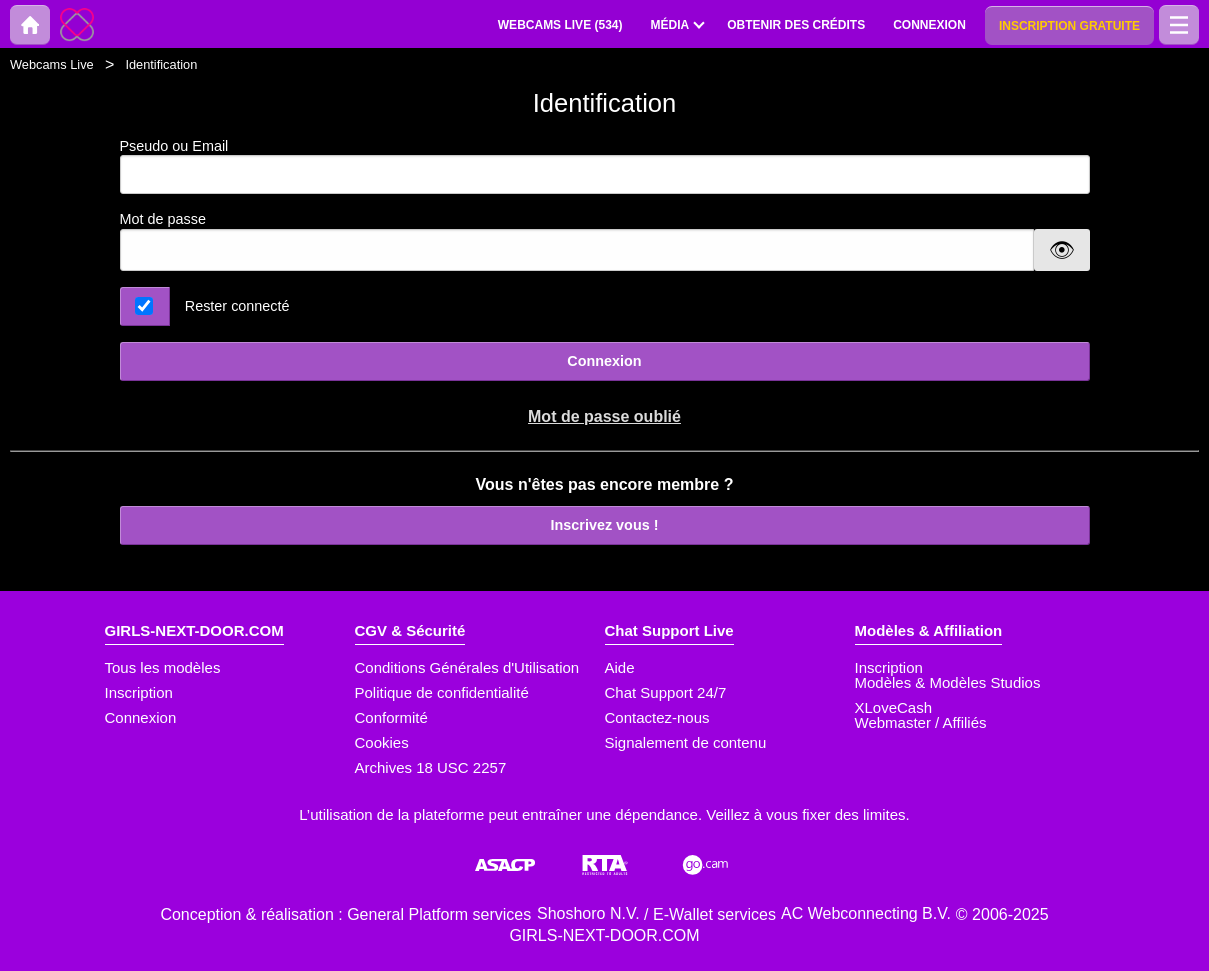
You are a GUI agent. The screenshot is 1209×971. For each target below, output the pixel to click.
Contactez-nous (657, 717)
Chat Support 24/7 (666, 692)
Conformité (391, 717)
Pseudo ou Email (605, 166)
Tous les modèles (163, 667)
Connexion (604, 361)
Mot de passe (163, 219)
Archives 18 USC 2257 (431, 767)
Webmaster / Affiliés (921, 722)
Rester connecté (237, 306)
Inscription (139, 692)
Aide (620, 667)
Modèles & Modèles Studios (948, 682)
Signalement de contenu (686, 742)
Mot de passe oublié (604, 416)
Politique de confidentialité (442, 692)
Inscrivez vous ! (605, 525)
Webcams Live (52, 64)
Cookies (382, 742)
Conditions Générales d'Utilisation (467, 667)
